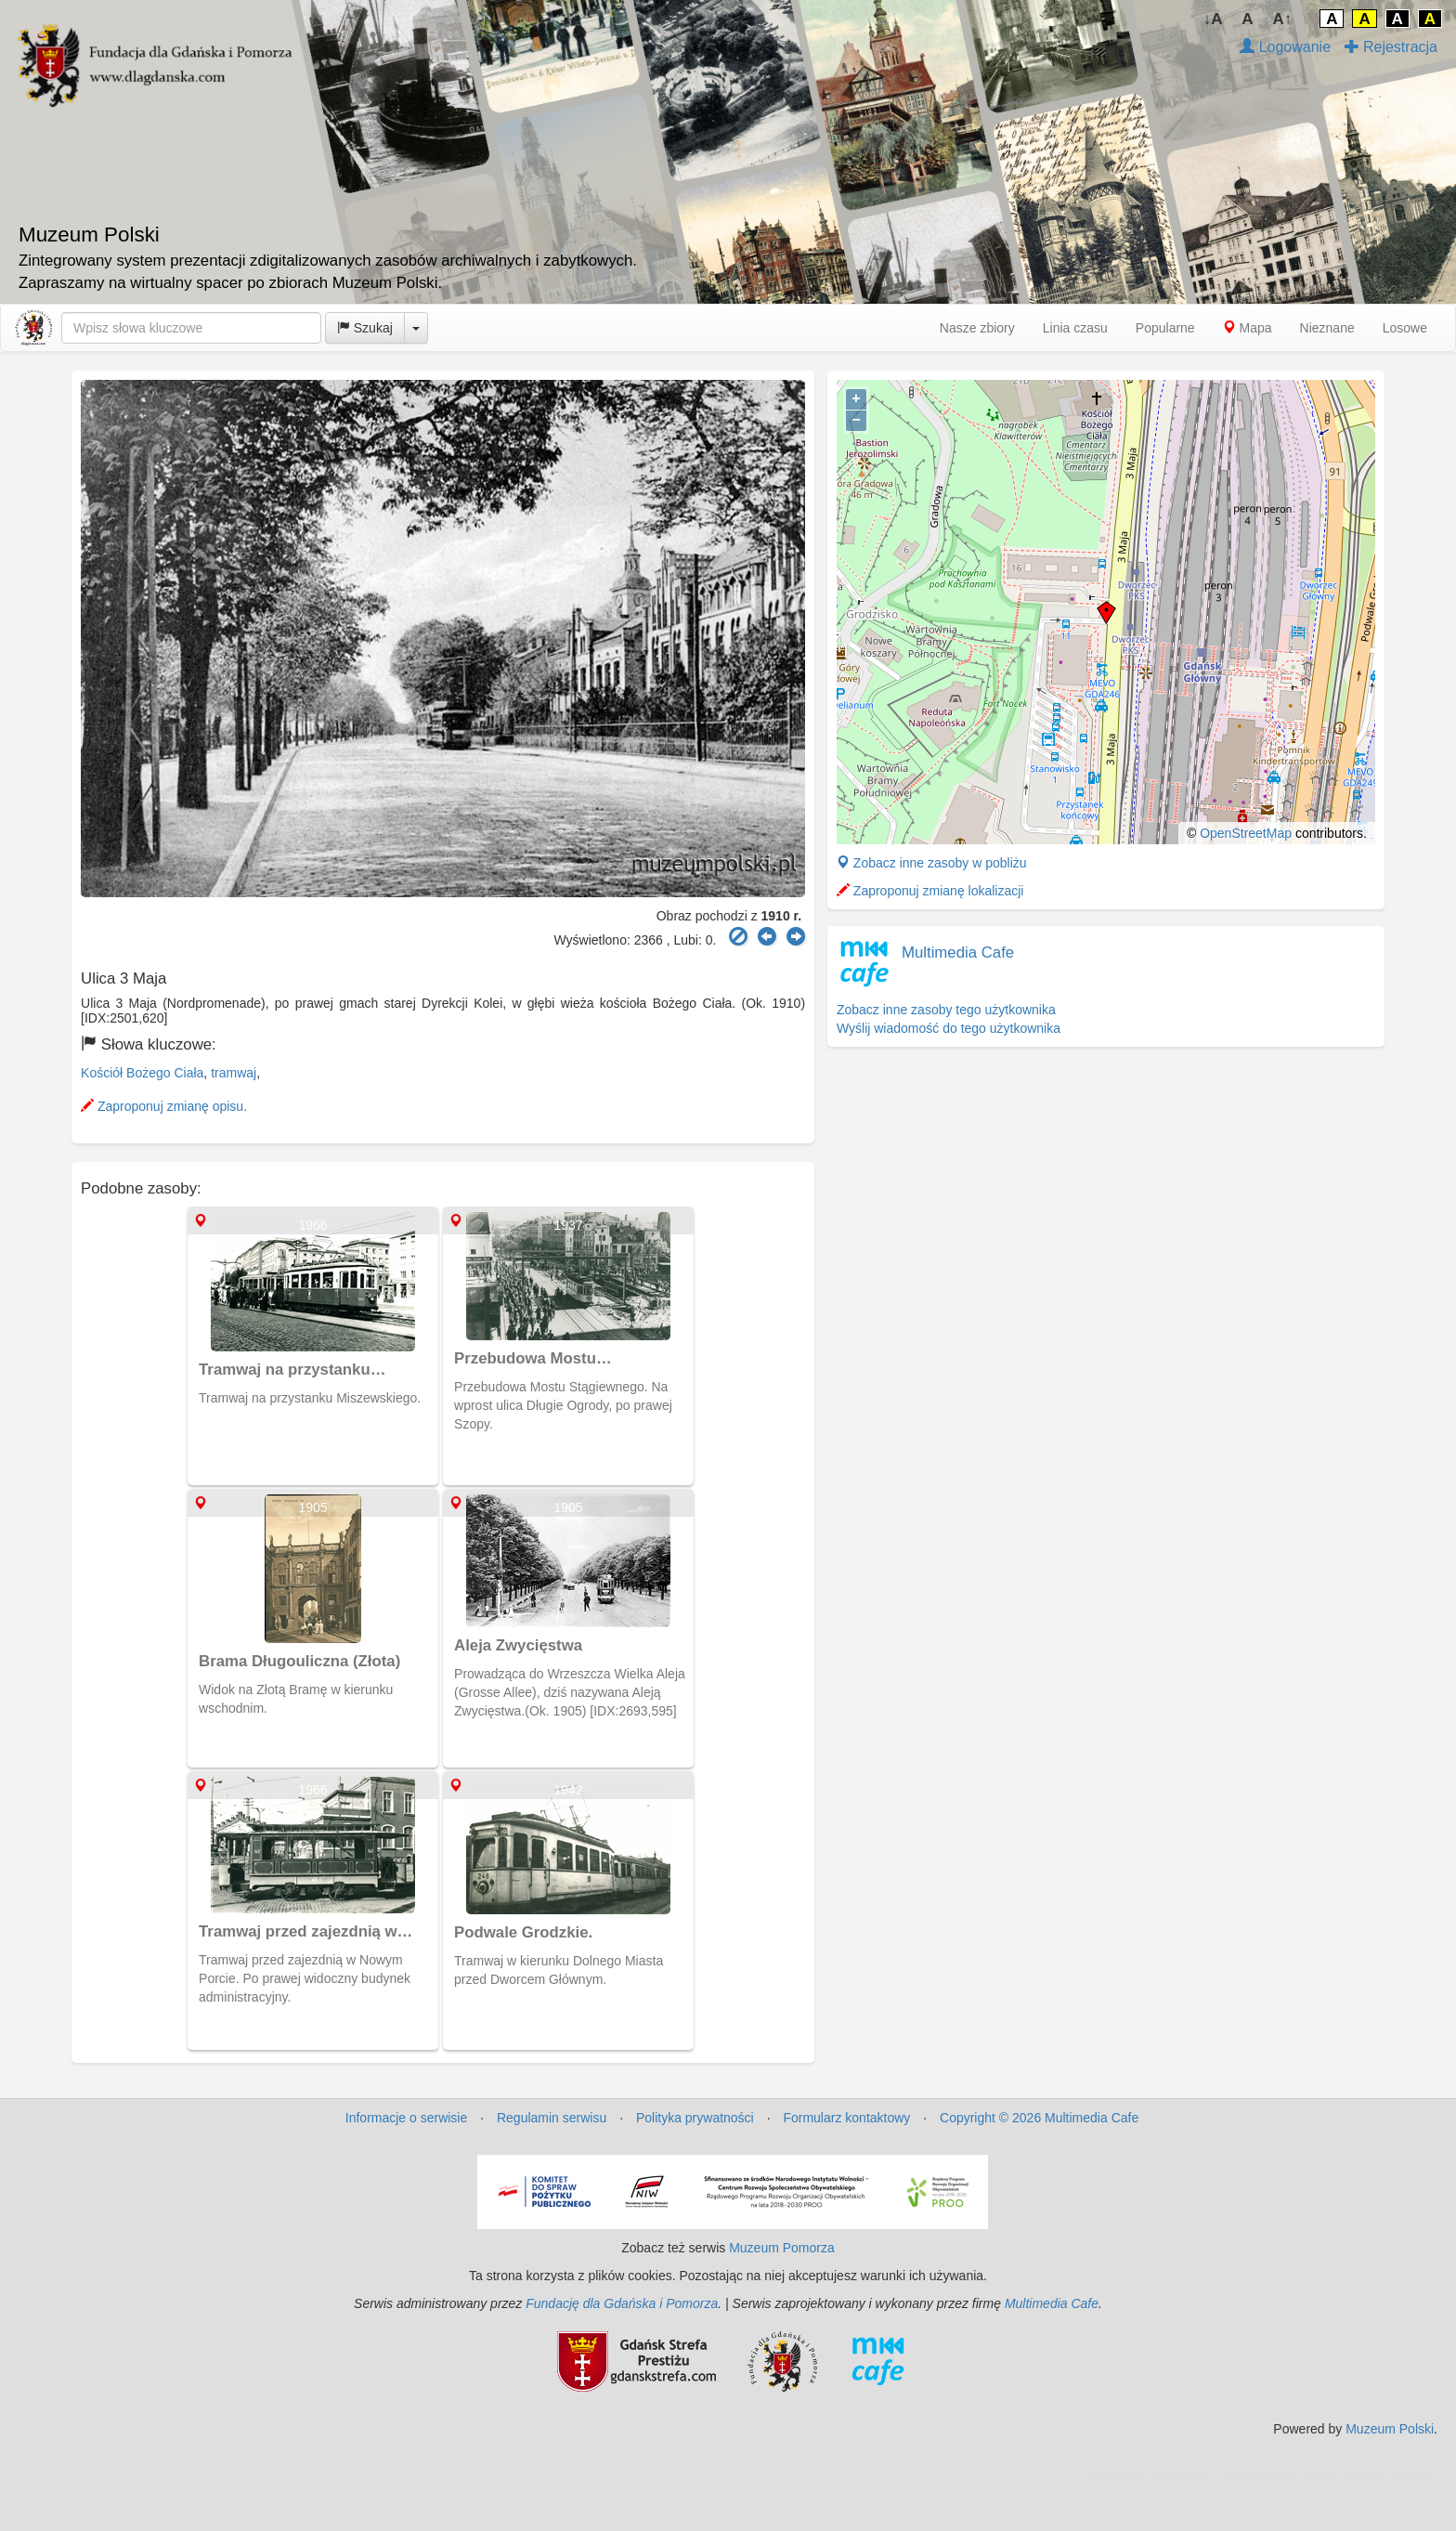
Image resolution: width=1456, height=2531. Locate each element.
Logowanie (1285, 47)
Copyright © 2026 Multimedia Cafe (1039, 2117)
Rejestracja (1391, 47)
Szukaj (365, 327)
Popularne (1165, 327)
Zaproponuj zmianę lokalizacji (930, 890)
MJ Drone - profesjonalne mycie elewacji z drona (1293, 2475)
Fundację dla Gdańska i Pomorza (622, 2303)
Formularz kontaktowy (846, 2117)
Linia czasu (1075, 327)
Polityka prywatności (695, 2117)
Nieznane (1327, 327)
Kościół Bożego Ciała (142, 1072)
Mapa (1247, 327)
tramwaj (233, 1072)
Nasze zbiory (977, 327)
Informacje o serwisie (406, 2117)
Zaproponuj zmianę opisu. (164, 1106)
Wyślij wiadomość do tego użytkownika (948, 1028)
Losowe (1405, 327)
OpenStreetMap (1246, 833)
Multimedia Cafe (958, 952)
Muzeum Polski (1390, 2428)
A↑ (1283, 19)
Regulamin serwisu (551, 2117)
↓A (1213, 19)
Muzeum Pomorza (782, 2247)
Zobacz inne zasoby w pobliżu (932, 862)
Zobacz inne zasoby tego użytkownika (946, 1009)
